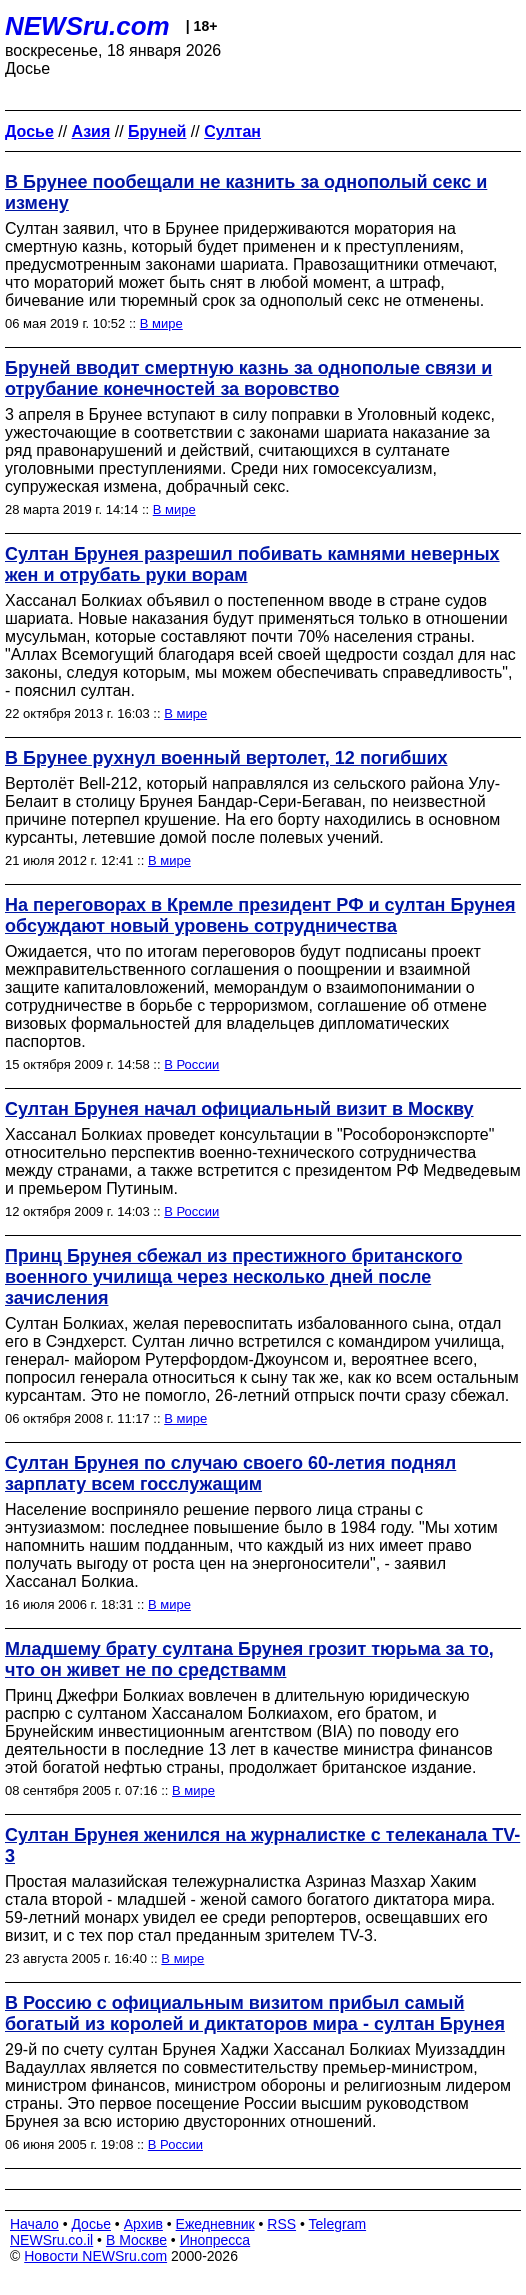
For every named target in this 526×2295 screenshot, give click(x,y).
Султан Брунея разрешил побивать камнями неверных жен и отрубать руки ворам (252, 564)
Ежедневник (215, 2224)
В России (191, 1064)
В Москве (136, 2240)
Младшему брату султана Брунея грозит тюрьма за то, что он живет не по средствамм (249, 1659)
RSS (281, 2224)
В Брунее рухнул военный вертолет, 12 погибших (226, 758)
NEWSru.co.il (51, 2240)
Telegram (338, 2224)
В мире (161, 323)
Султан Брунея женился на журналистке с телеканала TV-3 (262, 1845)
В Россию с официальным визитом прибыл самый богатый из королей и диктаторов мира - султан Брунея (255, 2013)
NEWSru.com (87, 26)
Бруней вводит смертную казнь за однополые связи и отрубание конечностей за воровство (248, 378)
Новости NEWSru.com (95, 2256)
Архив (143, 2224)
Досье (91, 2224)
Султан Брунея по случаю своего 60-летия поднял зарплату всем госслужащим (230, 1473)
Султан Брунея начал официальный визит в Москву (239, 1109)
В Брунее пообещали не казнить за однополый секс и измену (246, 192)
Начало (34, 2224)
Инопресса (215, 2240)
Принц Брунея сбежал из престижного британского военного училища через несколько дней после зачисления (233, 1277)
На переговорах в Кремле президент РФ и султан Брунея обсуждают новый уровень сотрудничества (260, 915)
